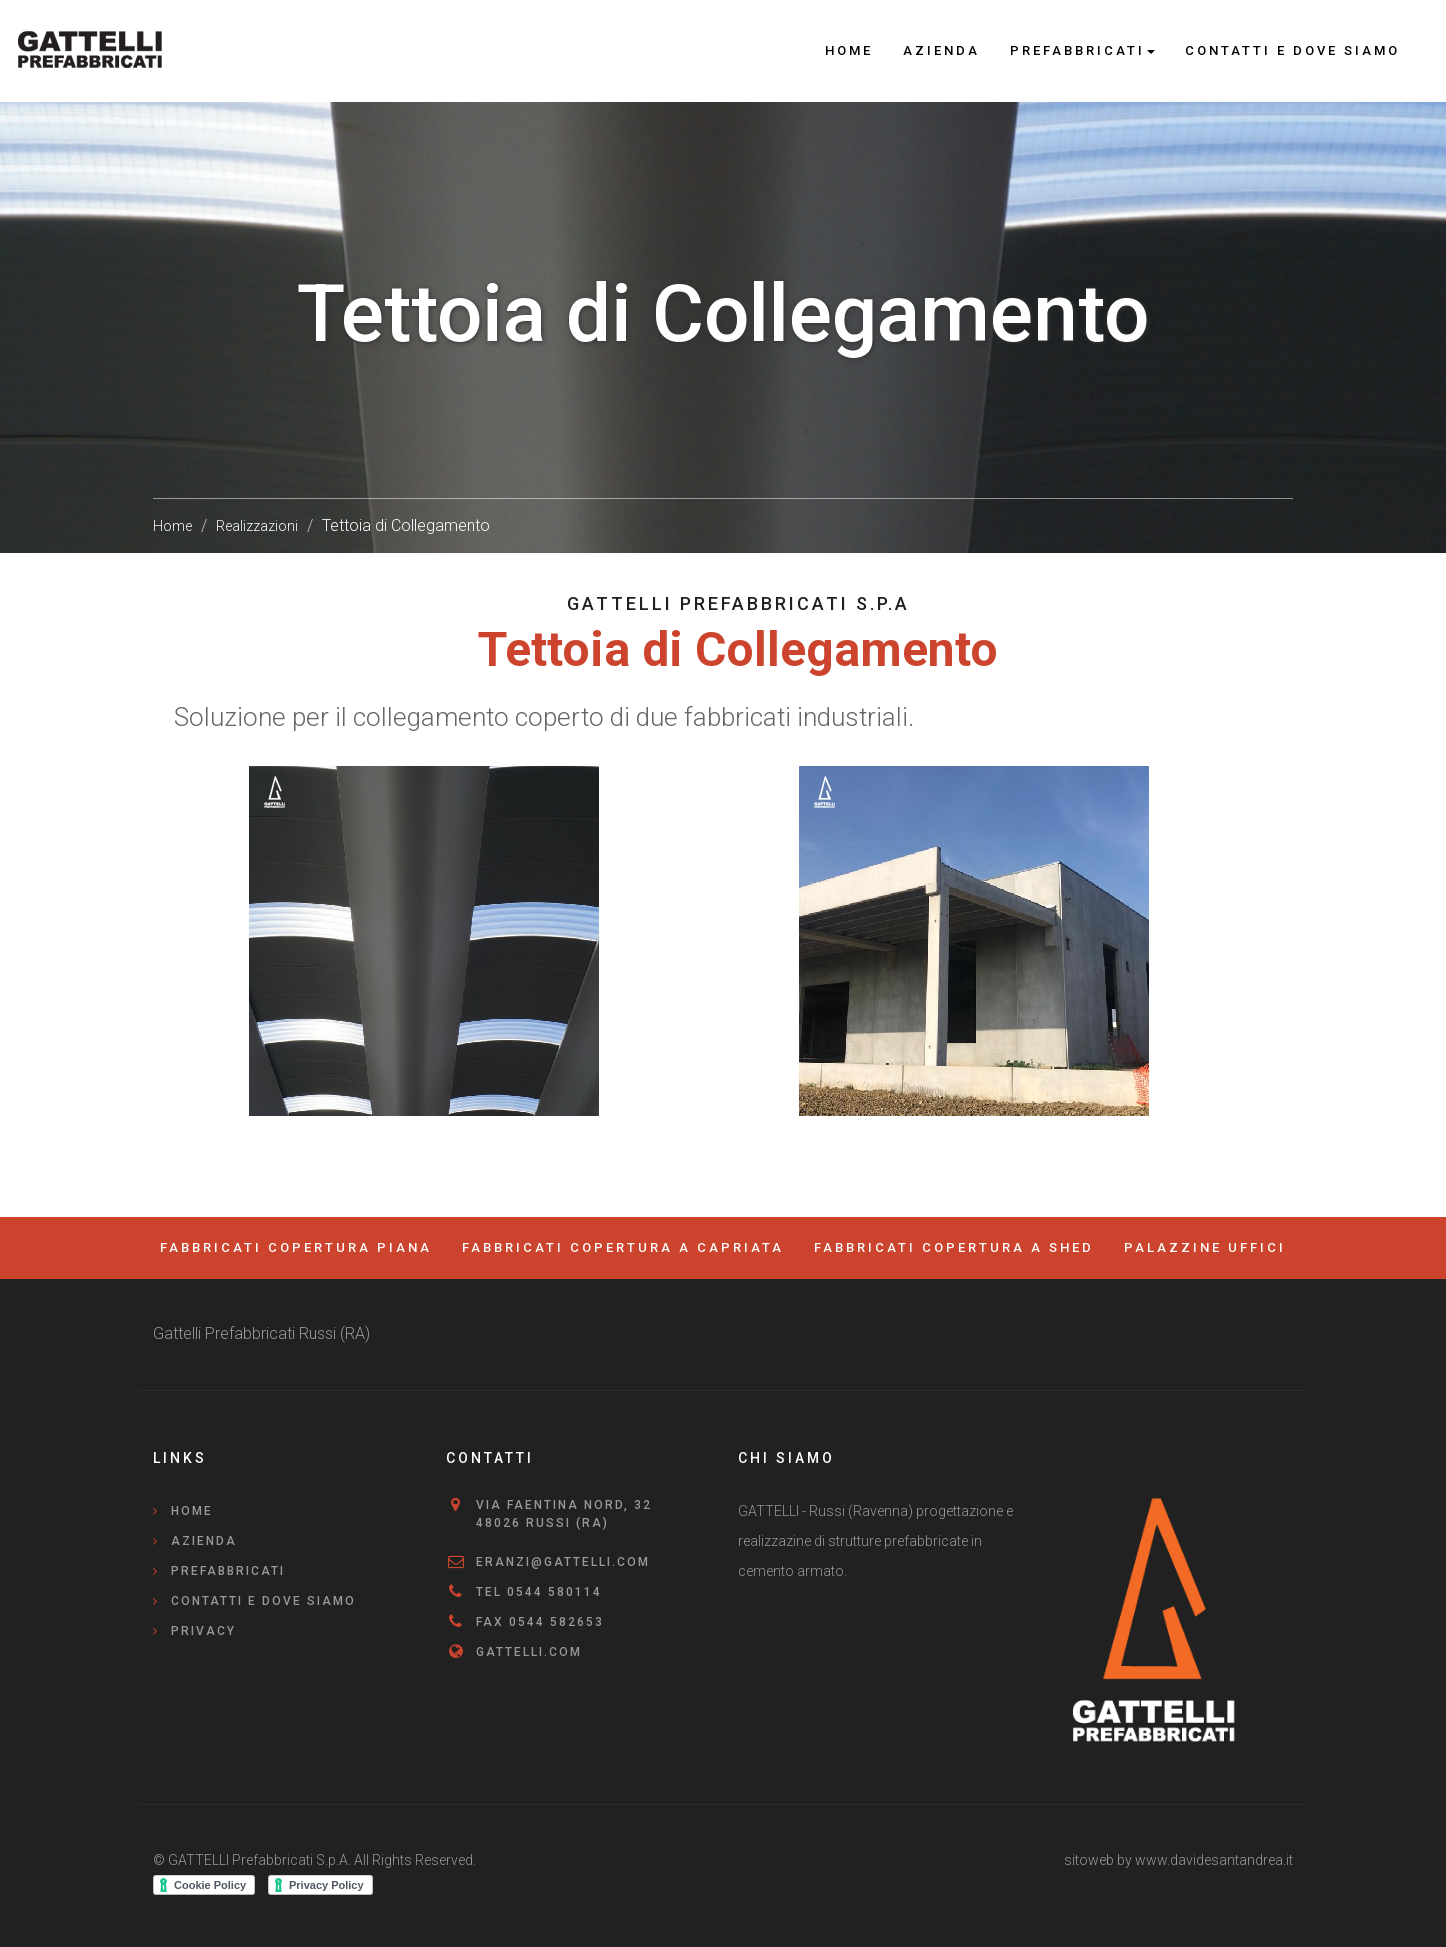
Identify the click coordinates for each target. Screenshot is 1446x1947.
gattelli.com (529, 1652)
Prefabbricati (228, 1571)
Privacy (203, 1631)
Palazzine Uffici (1205, 1247)
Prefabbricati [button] (1082, 50)
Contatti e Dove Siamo (1292, 50)
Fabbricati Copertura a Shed (954, 1247)
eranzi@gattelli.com (563, 1562)
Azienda (941, 50)
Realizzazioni (257, 526)
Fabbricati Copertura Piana (296, 1247)
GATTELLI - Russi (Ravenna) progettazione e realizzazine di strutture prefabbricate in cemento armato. (875, 1541)
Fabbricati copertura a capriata (623, 1247)
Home (849, 50)
